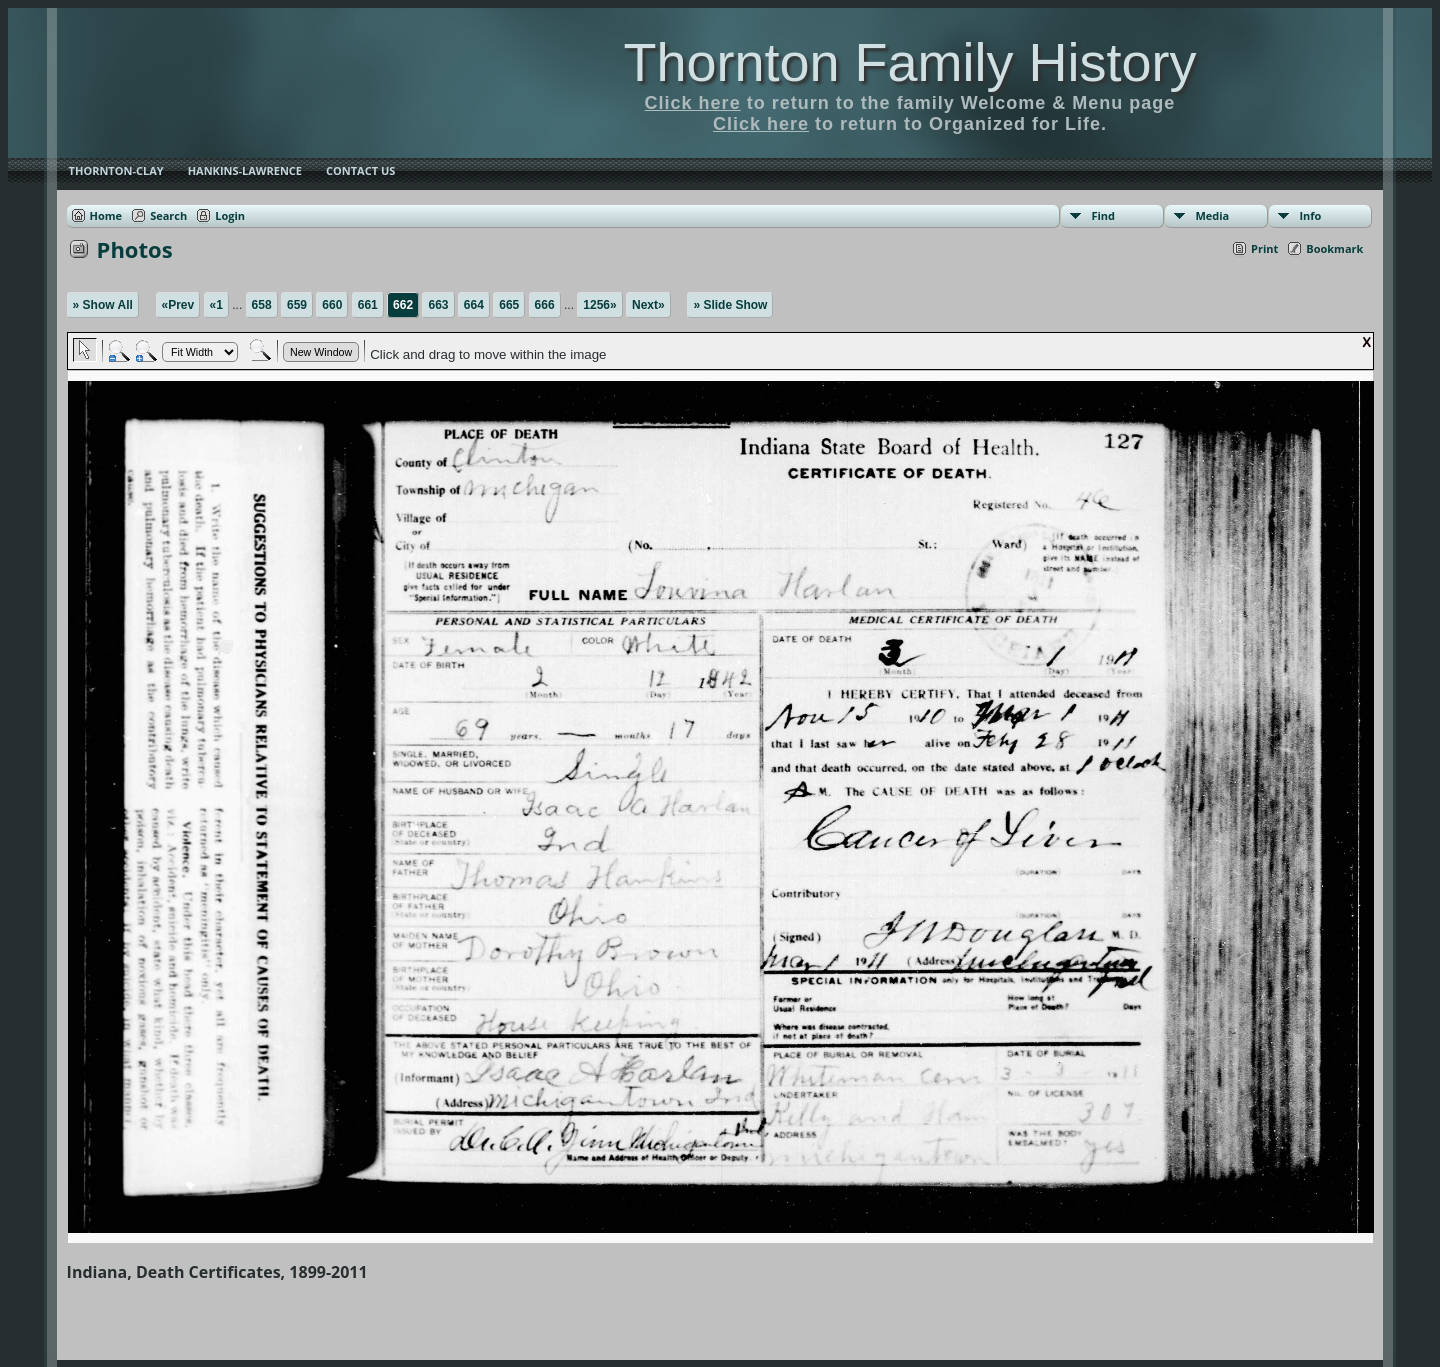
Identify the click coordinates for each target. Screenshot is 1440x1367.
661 (368, 305)
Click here (693, 103)
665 (509, 305)
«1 (216, 305)
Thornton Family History (909, 62)
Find (1103, 215)
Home (106, 215)
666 (545, 305)
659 (297, 305)
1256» (599, 305)
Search (168, 215)
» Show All (103, 305)
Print (1264, 248)
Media (1212, 215)
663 (438, 305)
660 (332, 305)
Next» (648, 305)
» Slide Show (730, 305)
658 (262, 305)
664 (474, 305)
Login (230, 215)
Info (1310, 215)
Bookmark (1334, 248)
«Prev (178, 305)
